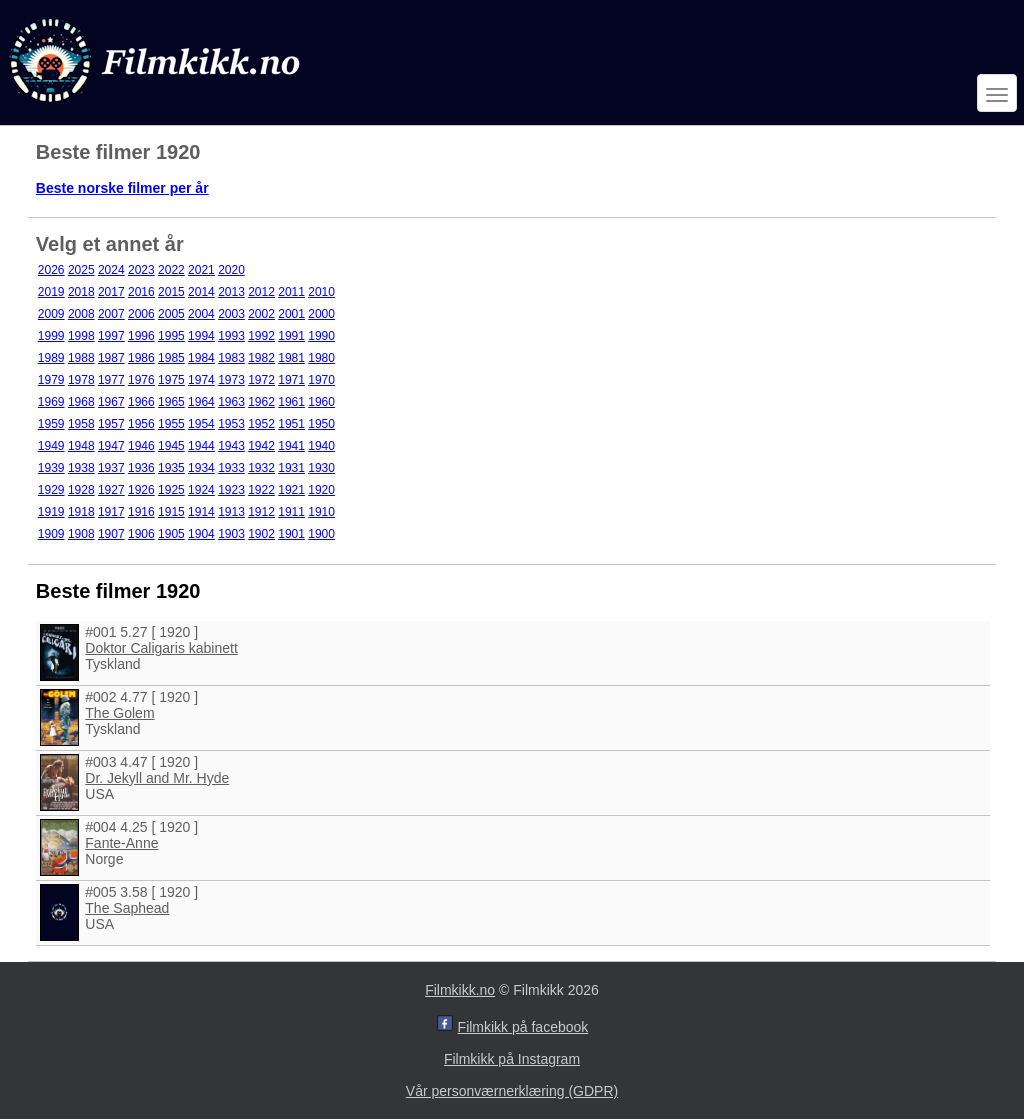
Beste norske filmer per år (122, 188)
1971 (291, 380)
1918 (81, 512)
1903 (231, 534)
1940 (321, 446)
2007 (111, 314)
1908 (81, 534)
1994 (201, 336)
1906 (141, 534)
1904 (201, 534)
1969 (51, 402)
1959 (51, 424)
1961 (291, 402)
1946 (141, 446)
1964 (201, 402)
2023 (141, 270)
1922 (261, 490)
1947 (111, 446)
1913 (231, 512)
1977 (111, 380)
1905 (171, 534)
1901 (291, 534)
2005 (171, 314)
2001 (291, 314)
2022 (171, 270)
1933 (231, 468)
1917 (111, 512)
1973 (231, 380)
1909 (51, 534)
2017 (111, 292)
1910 (321, 512)
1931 (291, 468)
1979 (51, 380)
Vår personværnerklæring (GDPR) (512, 1091)
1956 (141, 424)
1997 (111, 336)
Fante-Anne (121, 843)
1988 (81, 358)
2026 (51, 270)
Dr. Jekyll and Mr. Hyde (157, 778)
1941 (291, 446)
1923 (231, 490)
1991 (291, 336)
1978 (81, 380)
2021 (201, 270)
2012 (261, 292)
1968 (81, 402)
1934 (201, 468)
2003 (231, 314)
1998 (81, 336)
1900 (321, 534)
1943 (231, 446)
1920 (321, 490)
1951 (291, 424)
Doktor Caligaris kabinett (161, 648)
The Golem (119, 713)
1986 (141, 358)
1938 (81, 468)
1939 (51, 468)
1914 (201, 512)
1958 (81, 424)
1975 (171, 380)
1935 (171, 468)
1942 (261, 446)
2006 (141, 314)
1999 (51, 336)
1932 (261, 468)
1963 (231, 402)
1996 (141, 336)
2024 (111, 270)
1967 (111, 402)
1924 (201, 490)
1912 (261, 512)
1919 (51, 512)
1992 (261, 336)
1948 (81, 446)
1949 (51, 446)
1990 (321, 336)
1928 (81, 490)
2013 (231, 292)
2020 (231, 270)
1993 (231, 336)
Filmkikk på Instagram (512, 1059)
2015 (171, 292)
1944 (201, 446)
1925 (171, 490)
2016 (141, 292)
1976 (141, 380)
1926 (141, 490)
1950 (321, 424)
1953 (231, 424)
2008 (81, 314)
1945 (171, 446)
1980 (321, 358)
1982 (261, 358)
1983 (231, 358)
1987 (111, 358)
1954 (201, 424)
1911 (291, 512)
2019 (51, 292)
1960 (321, 402)
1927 (111, 490)
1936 (141, 468)
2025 (81, 270)
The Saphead (127, 908)
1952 (261, 424)
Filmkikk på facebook (523, 1027)
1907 (111, 534)
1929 (51, 490)
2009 (51, 314)
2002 (261, 314)
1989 (51, 358)
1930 (321, 468)
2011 (291, 292)
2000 (321, 314)
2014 (201, 292)
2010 (321, 292)
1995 (171, 336)
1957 (111, 424)
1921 (291, 490)
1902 (261, 534)
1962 (261, 402)
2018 (81, 292)
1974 (201, 380)
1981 (291, 358)
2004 (201, 314)
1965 (171, 402)
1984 (201, 358)
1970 (321, 380)
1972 (261, 380)
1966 (141, 402)
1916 (141, 512)
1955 (171, 424)
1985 (171, 358)
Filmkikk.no (460, 990)
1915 (171, 512)
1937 (111, 468)
